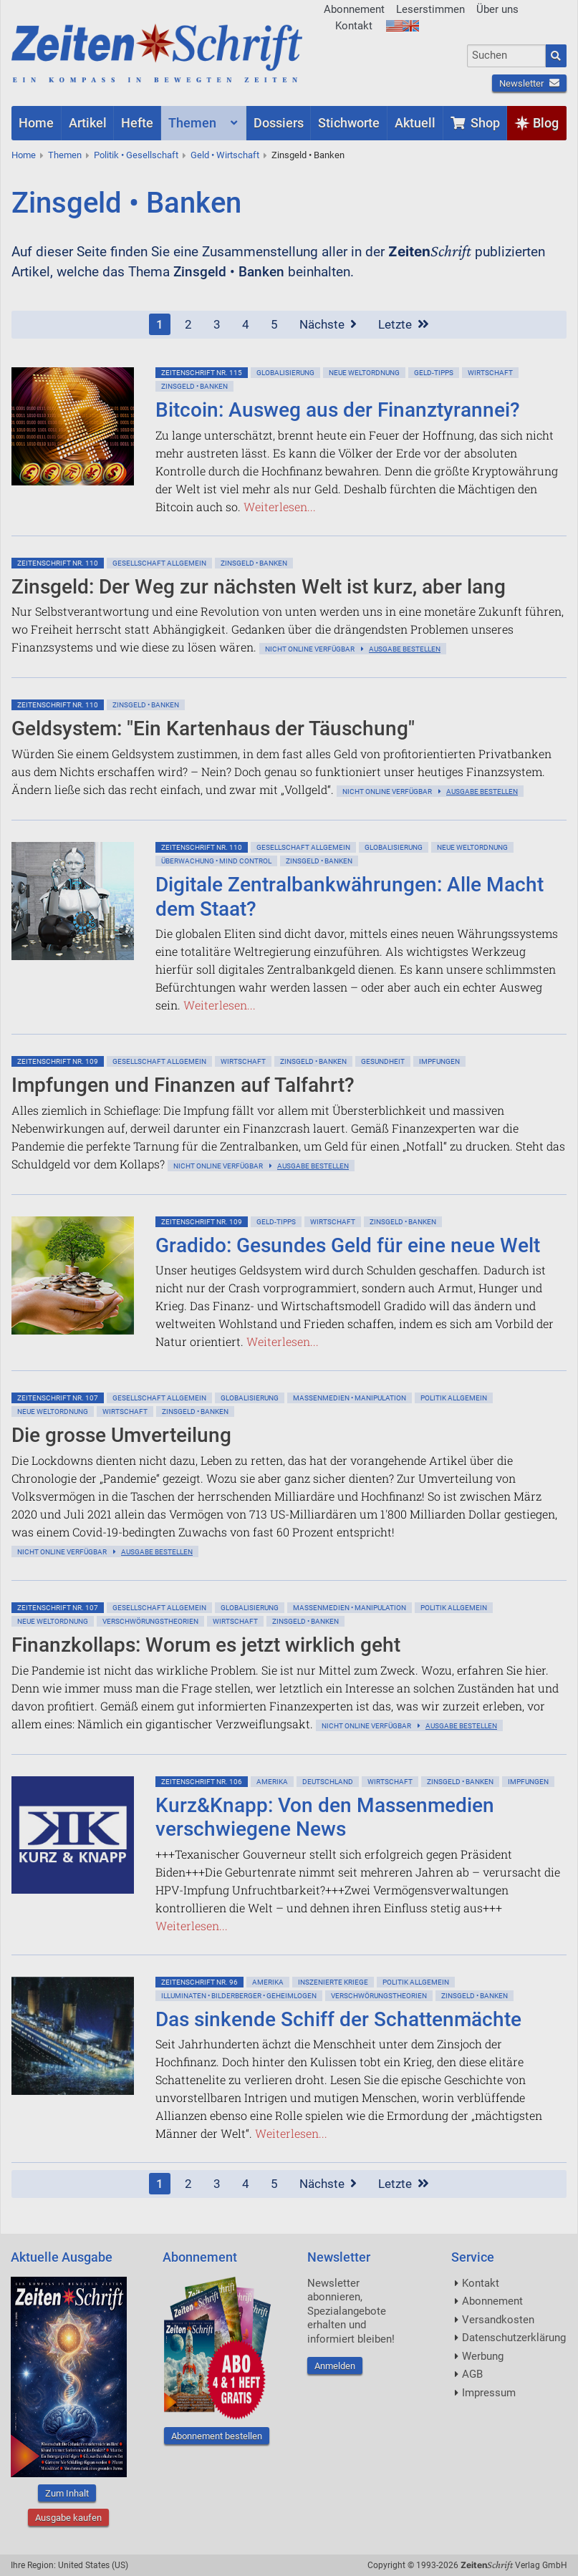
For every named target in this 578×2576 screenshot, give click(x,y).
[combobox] (506, 55)
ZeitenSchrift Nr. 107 (57, 1398)
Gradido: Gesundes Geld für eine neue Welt (347, 1245)
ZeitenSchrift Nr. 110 (57, 563)
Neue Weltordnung (364, 373)
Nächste (328, 324)
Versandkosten (498, 2319)
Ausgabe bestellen (404, 649)
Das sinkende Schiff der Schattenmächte (338, 2019)
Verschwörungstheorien (150, 1621)
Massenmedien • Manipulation (349, 1398)
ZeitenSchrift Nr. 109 (57, 1061)
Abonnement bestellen (216, 2436)
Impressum (489, 2392)
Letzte (403, 324)
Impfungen (439, 1061)
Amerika (272, 1782)
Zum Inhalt (67, 2493)
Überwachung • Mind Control (216, 861)
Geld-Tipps (433, 373)
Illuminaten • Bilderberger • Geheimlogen (239, 1996)
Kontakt (353, 25)
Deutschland (327, 1782)
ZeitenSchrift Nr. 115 (201, 373)
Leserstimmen (430, 9)
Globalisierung (285, 373)
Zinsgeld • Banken (308, 155)
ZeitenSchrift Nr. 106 (201, 1782)
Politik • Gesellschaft (136, 155)
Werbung (483, 2356)
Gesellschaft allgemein (159, 563)
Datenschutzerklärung (514, 2337)
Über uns (497, 9)
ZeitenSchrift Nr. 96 (199, 1982)
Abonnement (354, 9)
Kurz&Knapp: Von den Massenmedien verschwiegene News (324, 1817)
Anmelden (334, 2365)
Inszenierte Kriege (333, 1982)
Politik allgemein (453, 1398)
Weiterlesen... (280, 506)
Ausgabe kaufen (68, 2517)
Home (23, 155)
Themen (65, 155)
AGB (472, 2374)
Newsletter (529, 83)
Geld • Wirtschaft (225, 155)
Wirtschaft (490, 373)
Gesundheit (383, 1061)
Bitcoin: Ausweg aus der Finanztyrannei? (337, 410)
